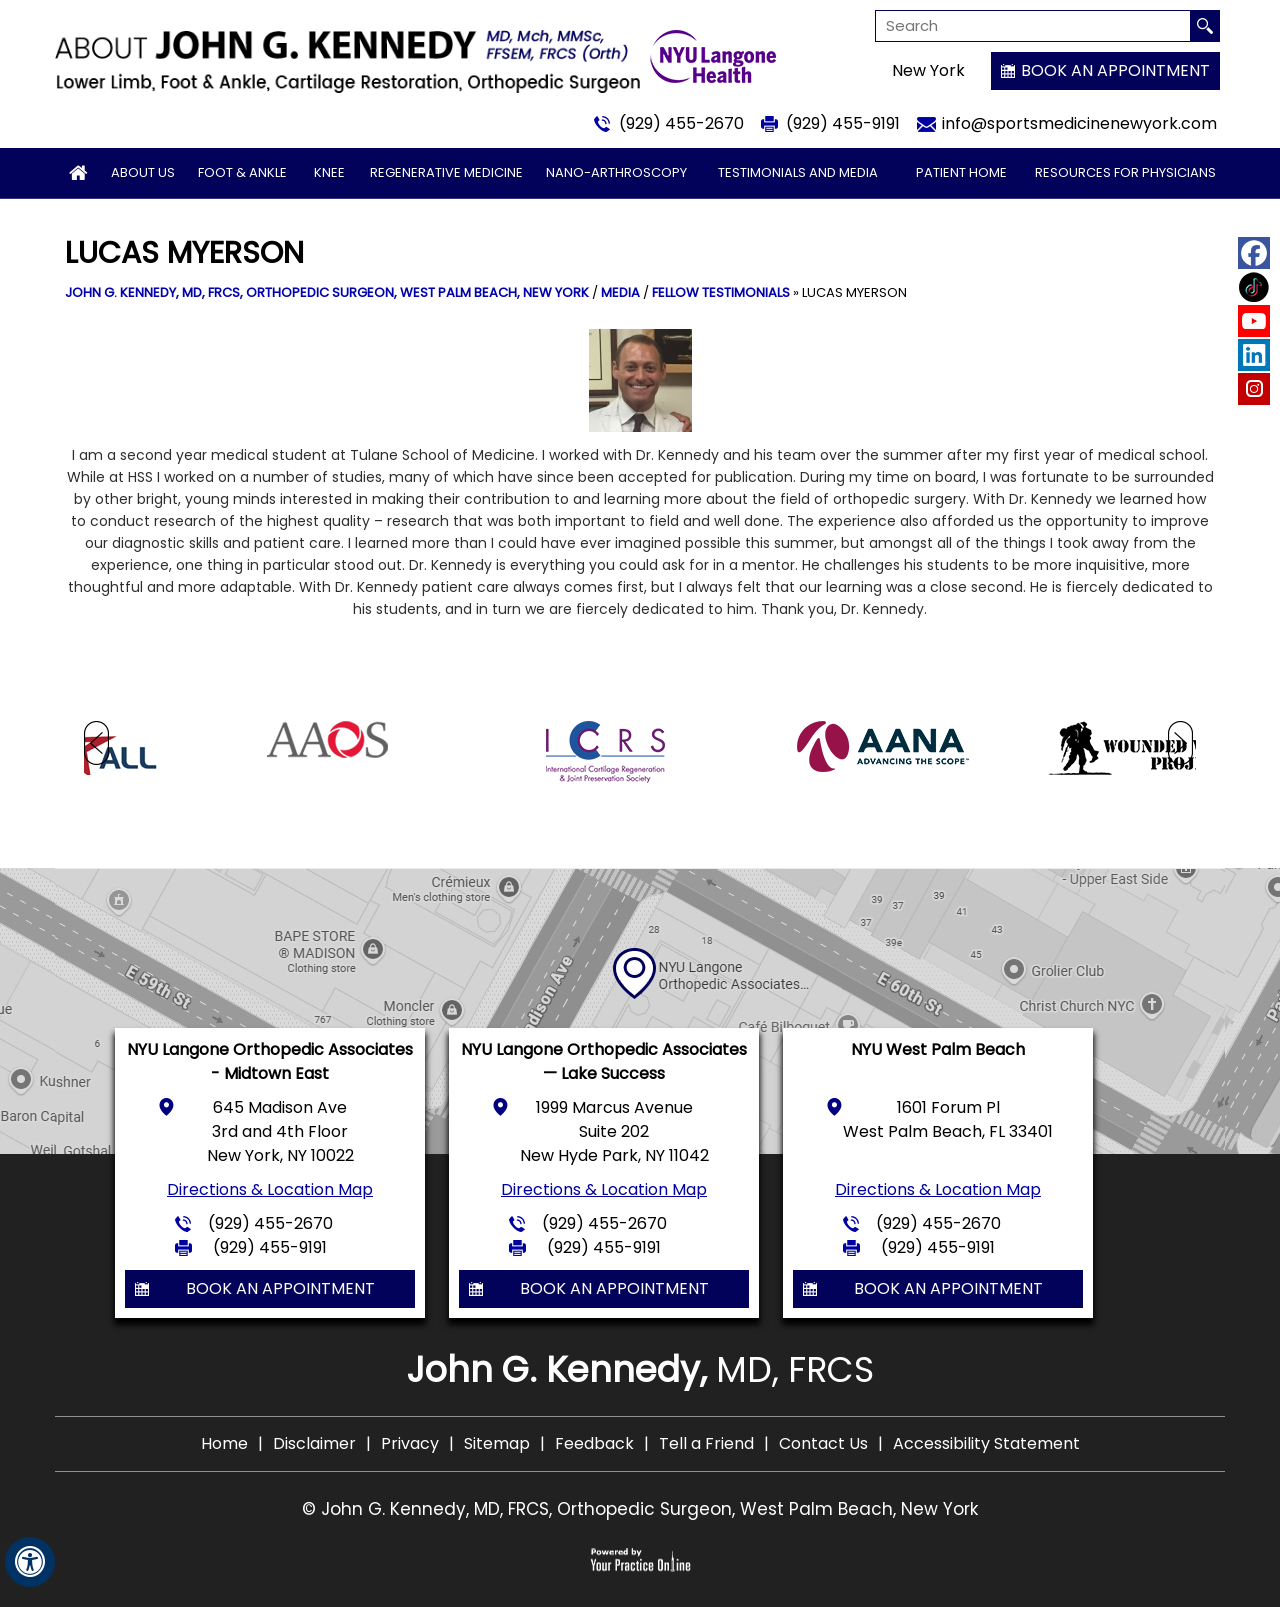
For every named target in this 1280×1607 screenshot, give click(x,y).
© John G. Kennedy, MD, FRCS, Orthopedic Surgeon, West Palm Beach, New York (640, 1509)
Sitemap (497, 1443)
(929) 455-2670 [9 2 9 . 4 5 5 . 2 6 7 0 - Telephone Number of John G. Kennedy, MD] (681, 123)
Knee (329, 172)
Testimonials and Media (798, 172)
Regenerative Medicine (446, 172)
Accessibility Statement (986, 1443)
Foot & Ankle (242, 172)
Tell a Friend (706, 1443)
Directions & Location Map (270, 1189)
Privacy (410, 1443)
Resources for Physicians (1125, 172)
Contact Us (823, 1443)
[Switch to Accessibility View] (30, 1562)
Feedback (594, 1443)
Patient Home (961, 172)
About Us (143, 172)
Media (620, 292)
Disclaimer (314, 1443)
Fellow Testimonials (721, 292)
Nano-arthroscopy (616, 172)
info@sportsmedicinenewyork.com (1079, 123)
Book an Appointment (1115, 70)
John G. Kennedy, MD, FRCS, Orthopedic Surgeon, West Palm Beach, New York (327, 292)
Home (224, 1443)
